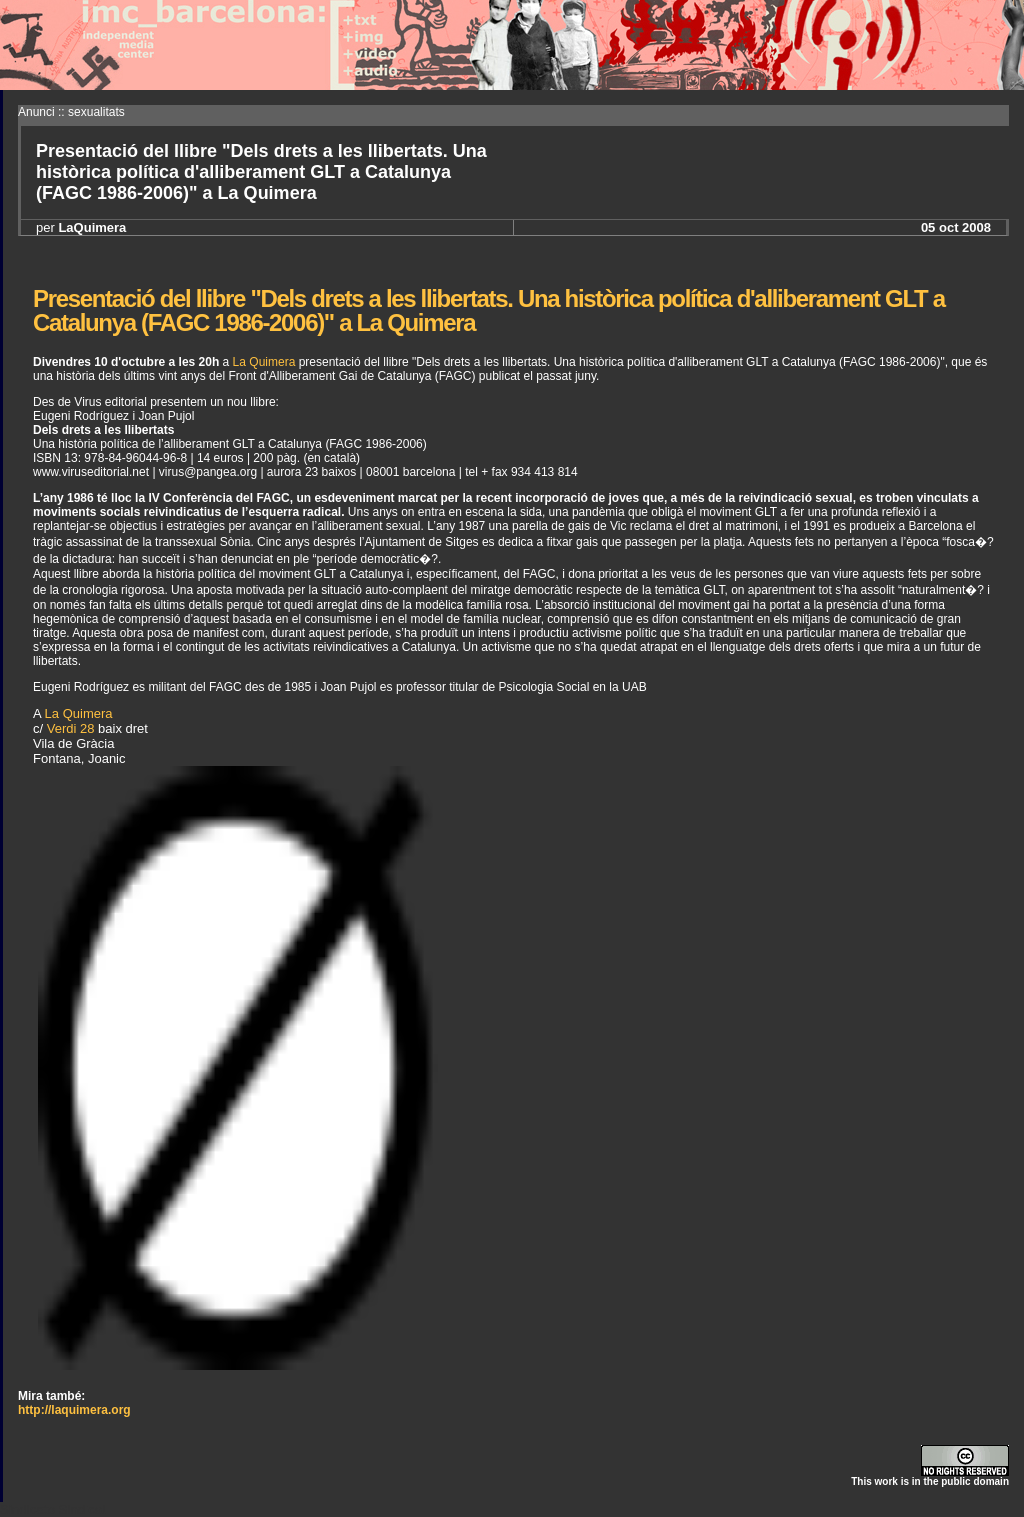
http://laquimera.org (74, 1410)
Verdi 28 (71, 728)
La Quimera (264, 362)
